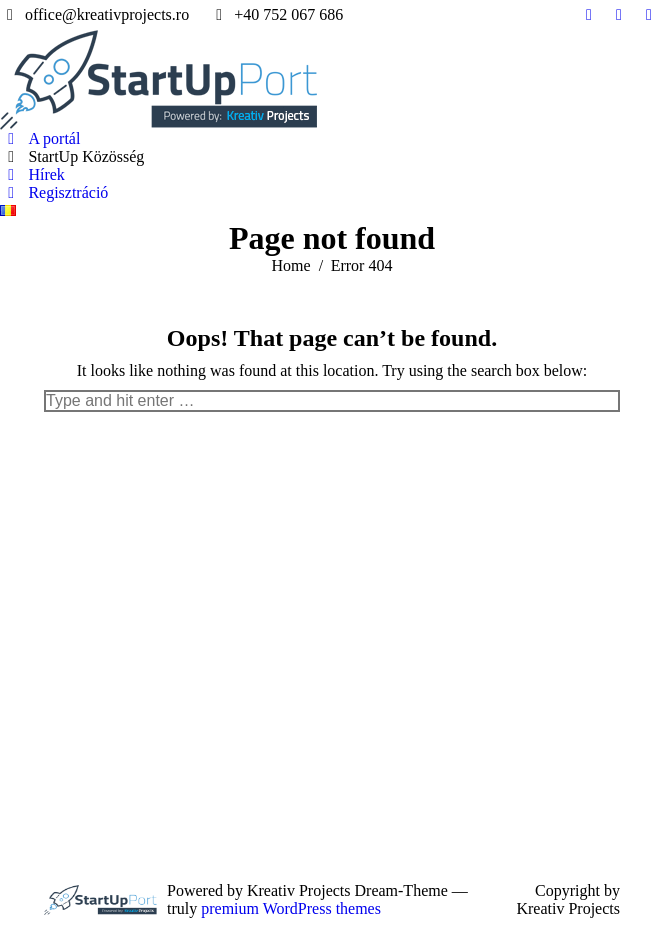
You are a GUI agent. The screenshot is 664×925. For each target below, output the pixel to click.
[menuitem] (40, 139)
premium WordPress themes (291, 908)
